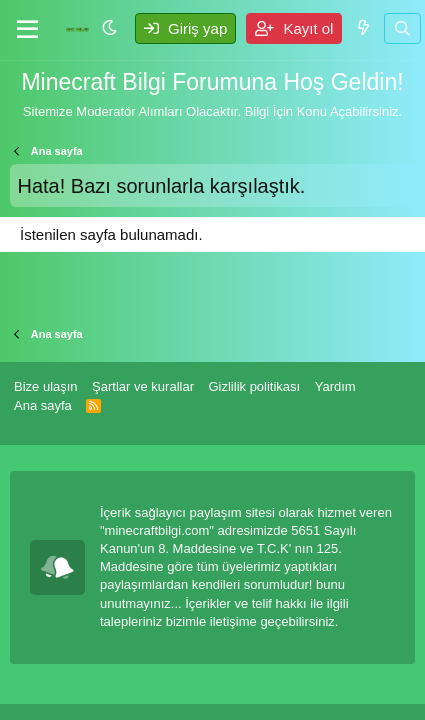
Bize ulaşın (46, 386)
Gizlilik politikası (254, 386)
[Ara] (402, 28)
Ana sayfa (43, 405)
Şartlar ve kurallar (143, 386)
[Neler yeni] (362, 27)
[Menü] (27, 30)
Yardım (335, 386)
